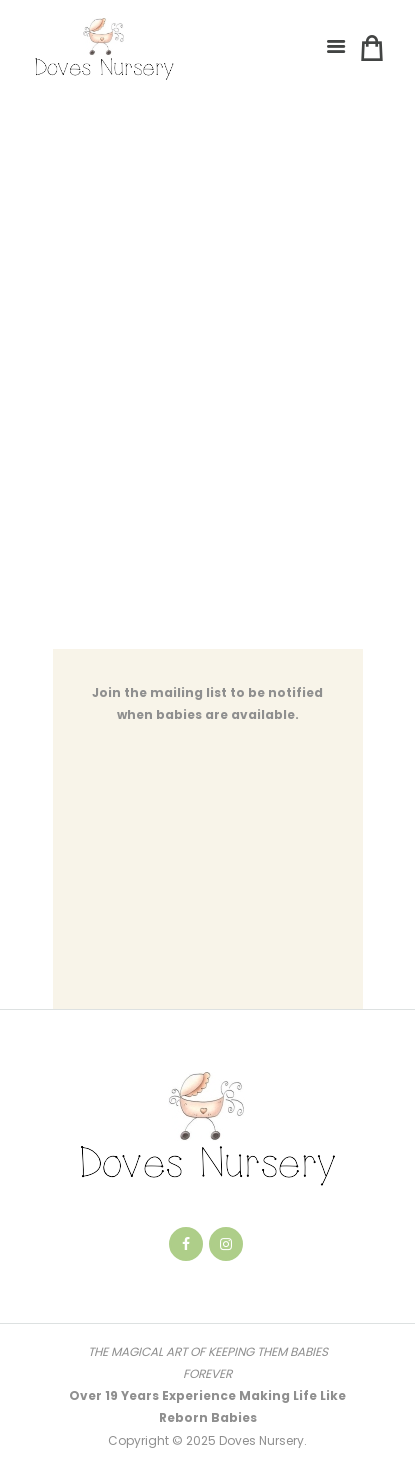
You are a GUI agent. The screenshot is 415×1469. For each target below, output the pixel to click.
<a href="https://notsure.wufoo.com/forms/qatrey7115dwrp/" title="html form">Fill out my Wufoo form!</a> (208, 389)
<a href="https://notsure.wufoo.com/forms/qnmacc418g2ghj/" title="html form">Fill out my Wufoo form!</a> (208, 879)
